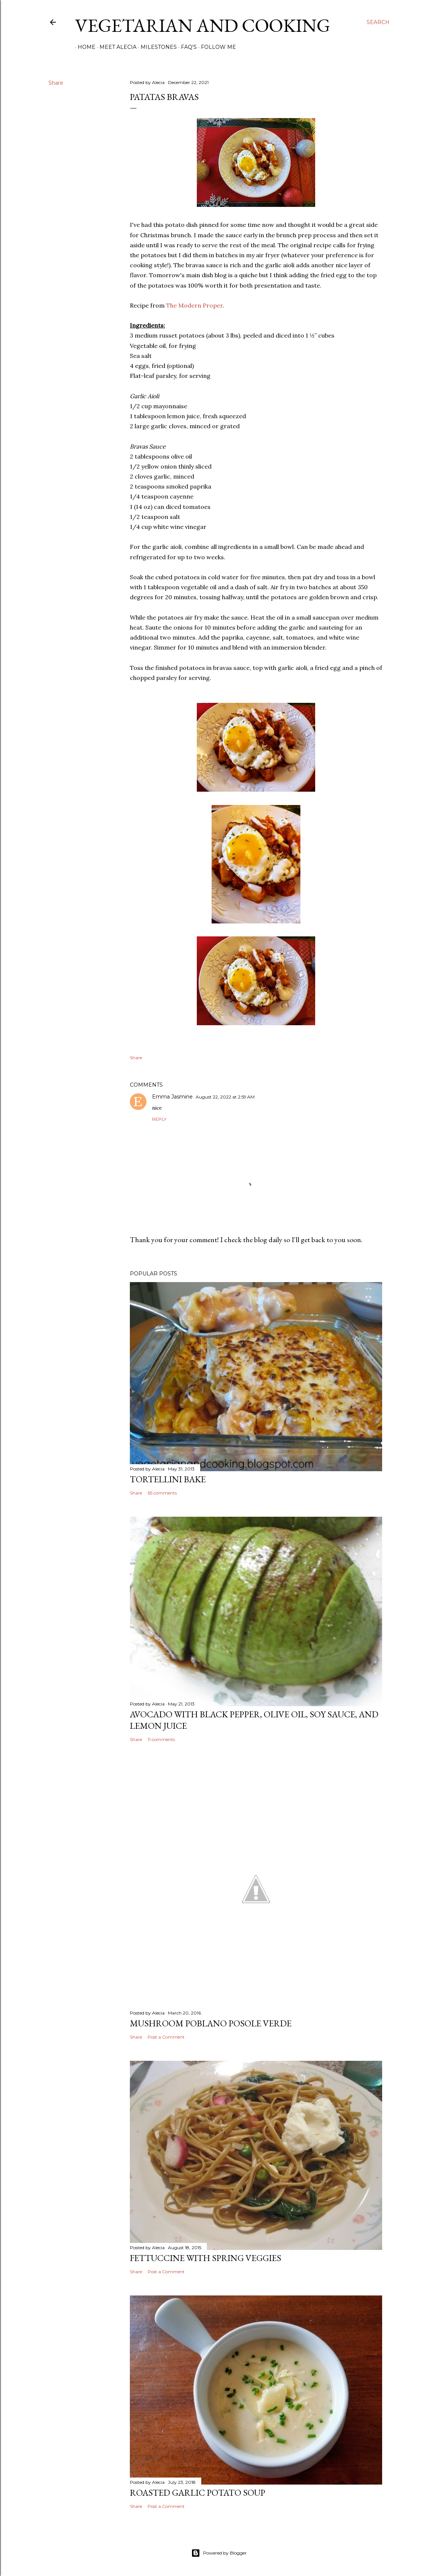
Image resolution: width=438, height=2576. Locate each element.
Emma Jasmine (172, 1096)
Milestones (156, 47)
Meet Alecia (115, 47)
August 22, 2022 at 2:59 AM (225, 1097)
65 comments (162, 1493)
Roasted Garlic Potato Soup (197, 2492)
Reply (159, 1119)
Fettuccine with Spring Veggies (205, 2258)
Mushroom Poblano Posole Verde (211, 2023)
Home (84, 47)
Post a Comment (166, 2037)
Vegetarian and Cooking (202, 25)
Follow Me (215, 47)
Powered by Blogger (219, 2553)
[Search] (378, 22)
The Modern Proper (194, 305)
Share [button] (55, 83)
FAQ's (186, 47)
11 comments (161, 1739)
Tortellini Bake (168, 1479)
